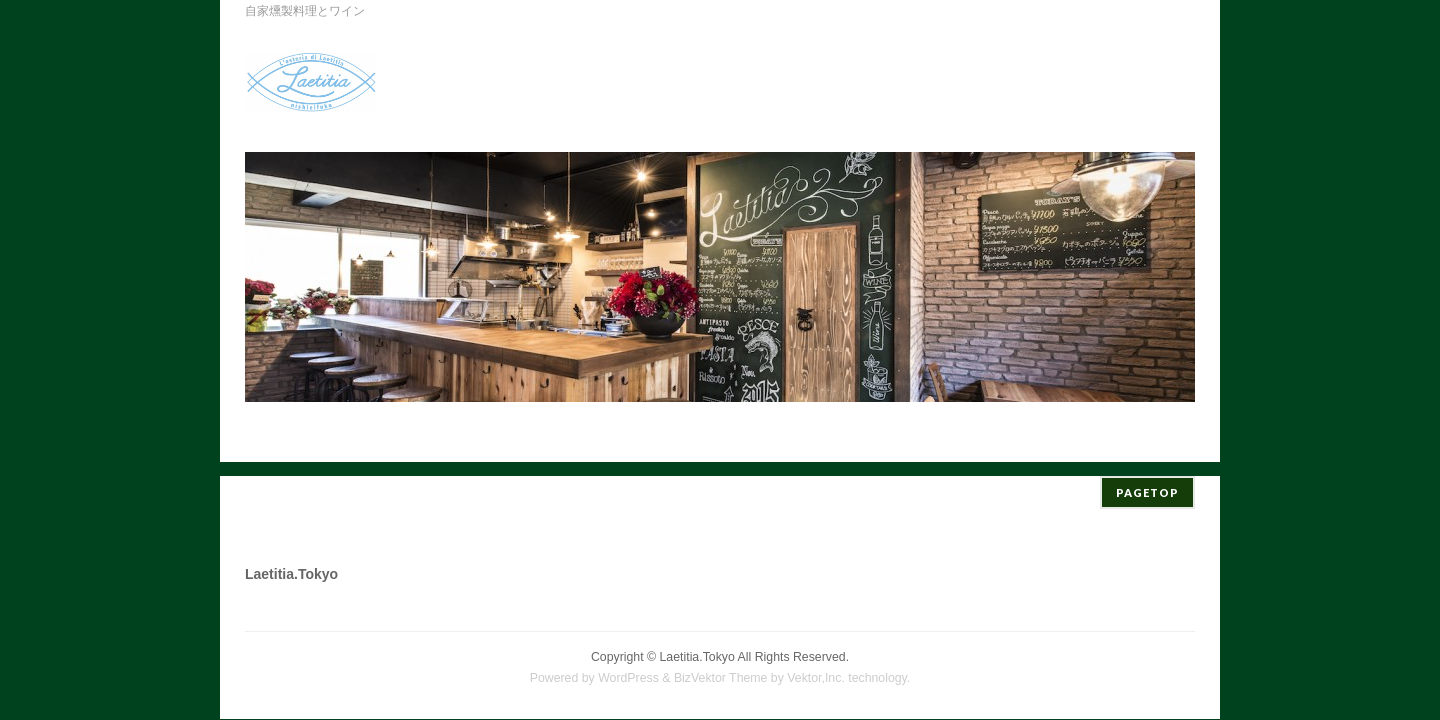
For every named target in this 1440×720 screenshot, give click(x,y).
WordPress (628, 664)
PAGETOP (1147, 478)
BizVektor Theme (721, 664)
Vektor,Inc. (816, 664)
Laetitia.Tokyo (697, 643)
